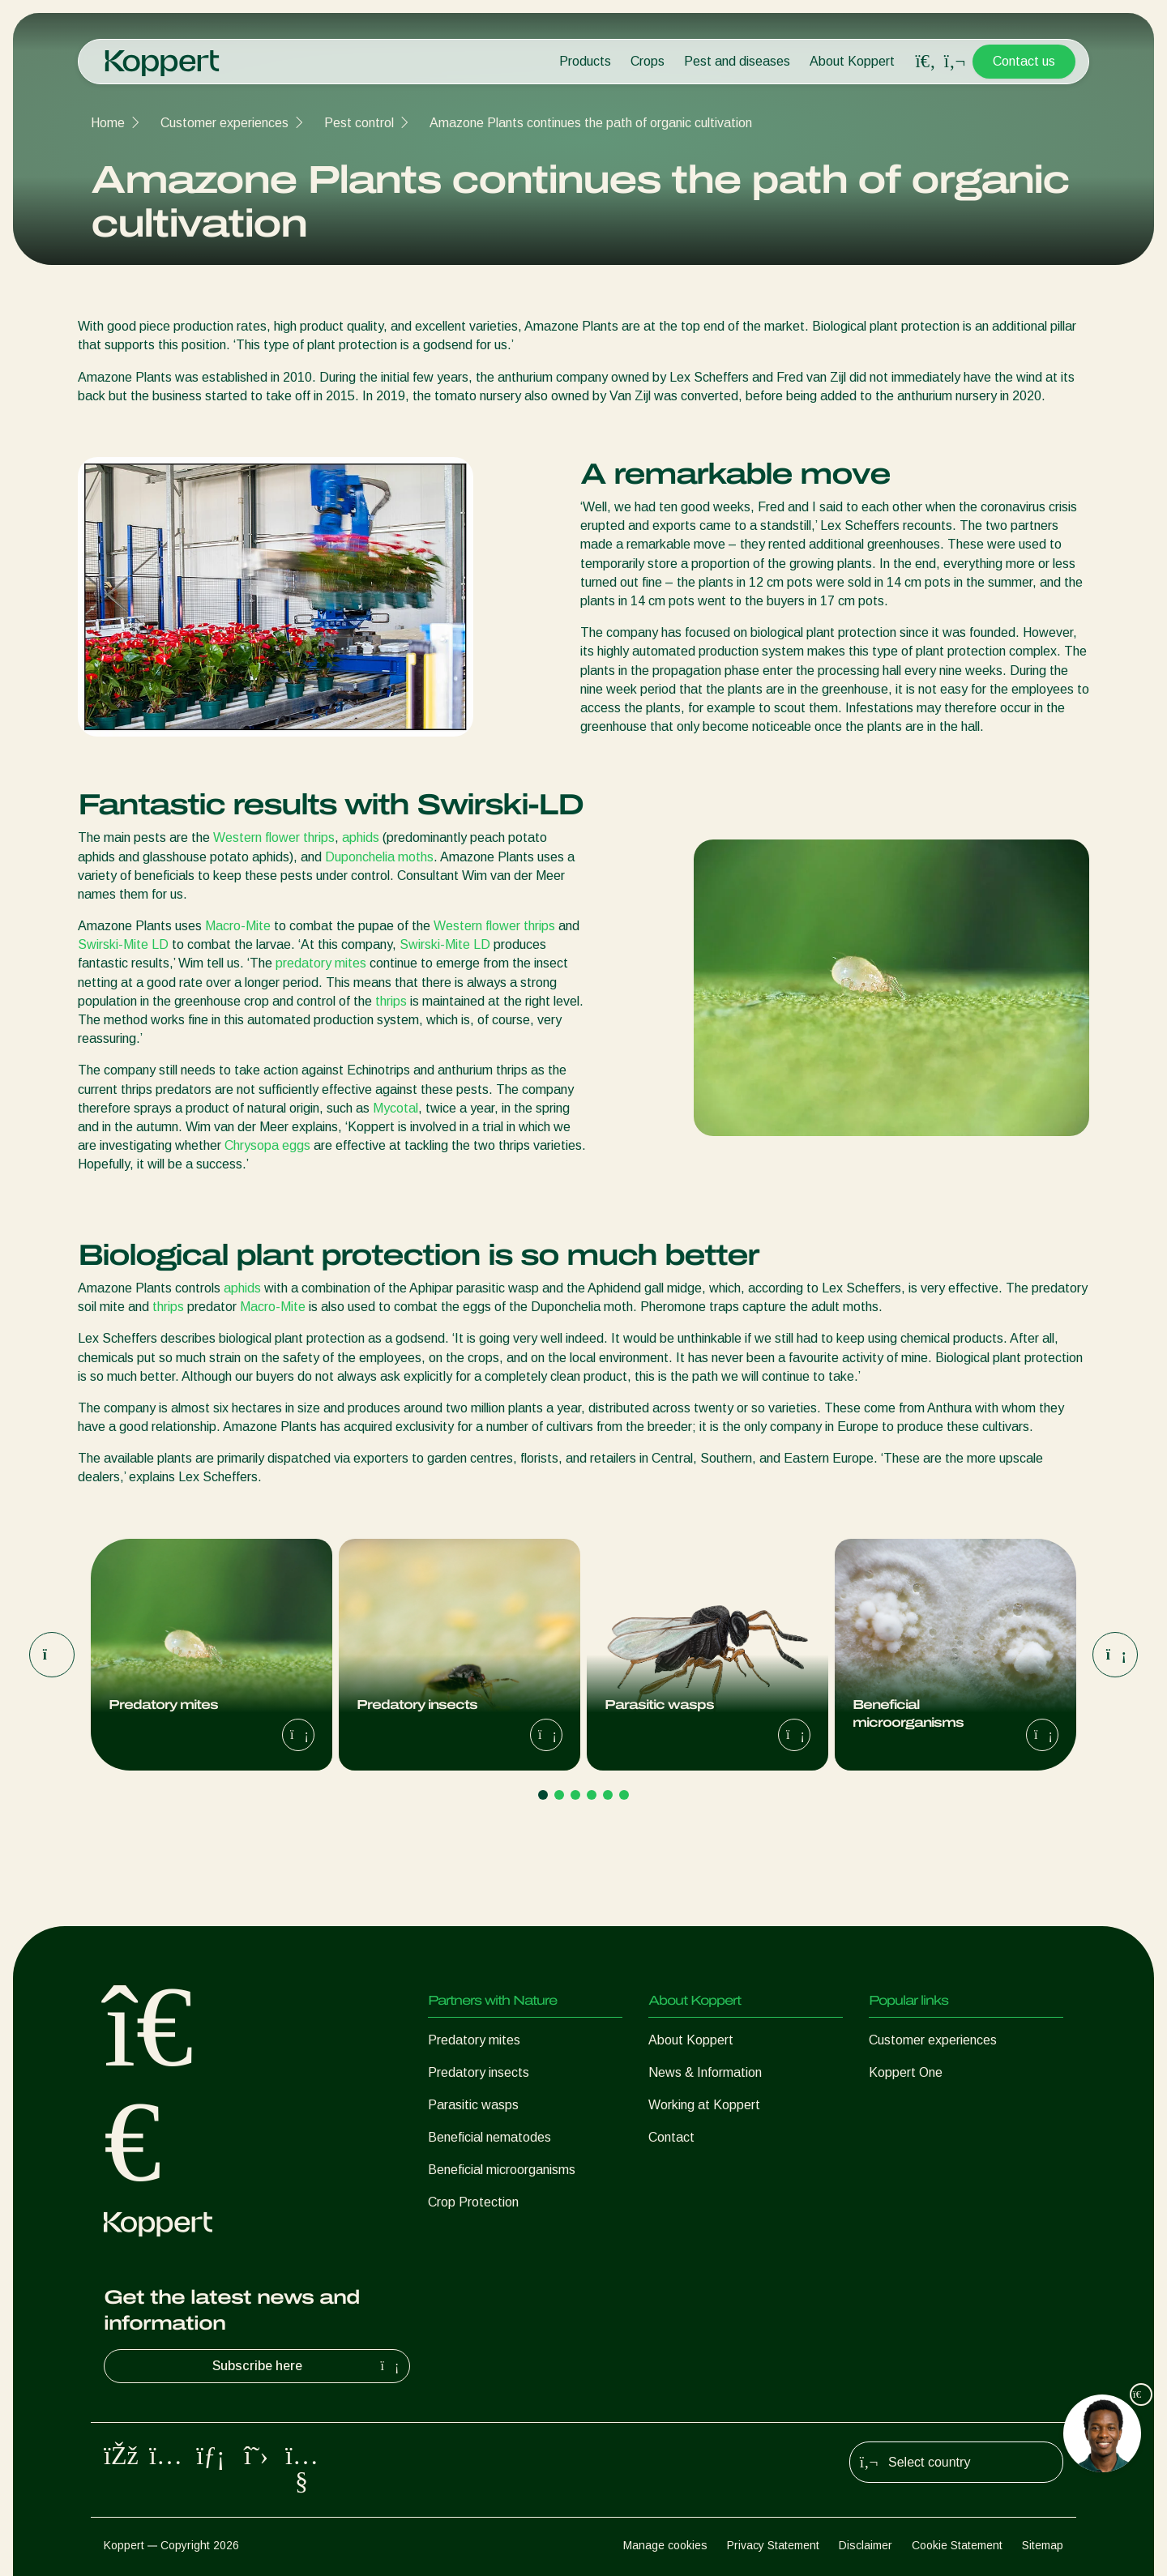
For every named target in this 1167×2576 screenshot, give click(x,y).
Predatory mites (474, 2040)
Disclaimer (865, 2545)
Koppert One (906, 2072)
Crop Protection (473, 2202)
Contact (671, 2137)
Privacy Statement (773, 2545)
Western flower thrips (274, 837)
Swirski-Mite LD (123, 944)
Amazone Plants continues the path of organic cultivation (591, 123)
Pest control (359, 123)
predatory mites (321, 963)
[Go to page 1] (543, 1795)
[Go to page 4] (591, 1795)
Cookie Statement (957, 2545)
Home (108, 123)
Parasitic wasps (473, 2105)
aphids (360, 837)
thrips (391, 1001)
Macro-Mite (239, 926)
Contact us (1024, 61)
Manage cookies (665, 2545)
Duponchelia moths (379, 857)
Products (585, 61)
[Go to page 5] (608, 1795)
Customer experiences (224, 123)
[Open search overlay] (925, 61)
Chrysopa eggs (267, 1145)
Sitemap (1042, 2545)
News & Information (705, 2072)
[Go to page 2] (559, 1795)
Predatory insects (478, 2072)
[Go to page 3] (575, 1795)
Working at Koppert (704, 2105)
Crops (648, 61)
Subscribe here (308, 2366)
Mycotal (395, 1108)
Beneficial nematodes (489, 2137)
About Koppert (852, 61)
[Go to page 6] (624, 1795)
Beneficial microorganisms (501, 2170)
